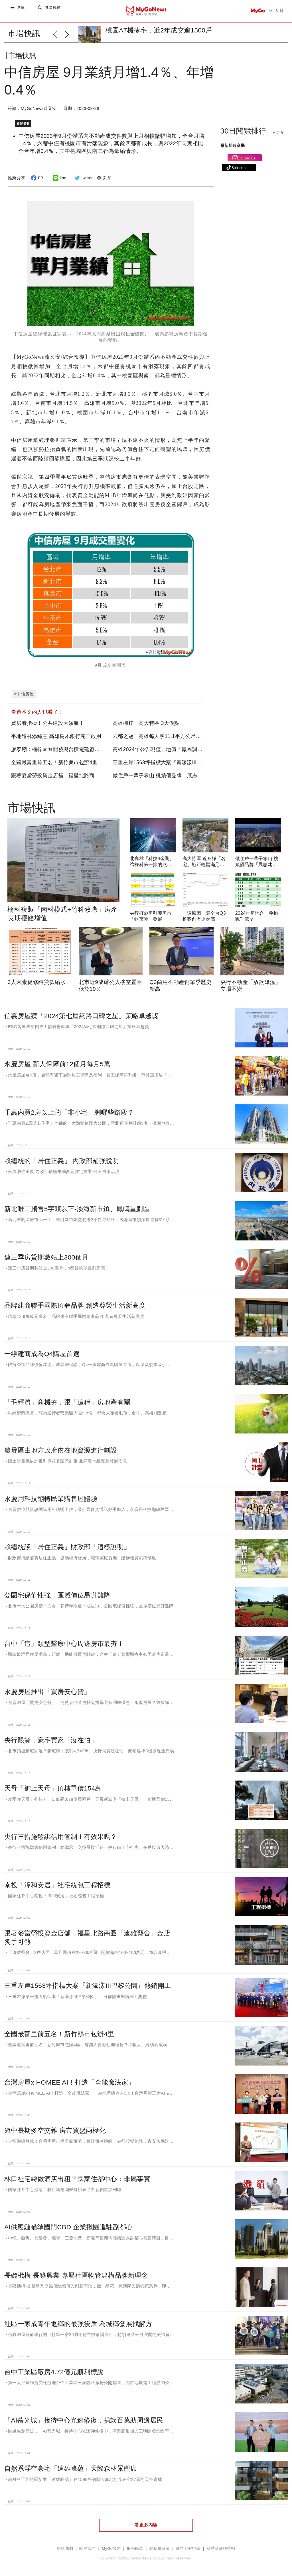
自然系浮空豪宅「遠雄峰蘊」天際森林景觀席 (70, 2462)
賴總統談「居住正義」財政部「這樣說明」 (67, 1540)
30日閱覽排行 (243, 135)
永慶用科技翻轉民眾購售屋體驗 (50, 1492)
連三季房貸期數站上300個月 (46, 1250)
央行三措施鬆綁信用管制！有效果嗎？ (60, 1830)
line (58, 182)
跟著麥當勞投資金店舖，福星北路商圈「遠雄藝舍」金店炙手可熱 (86, 769)
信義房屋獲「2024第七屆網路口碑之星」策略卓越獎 (81, 1009)
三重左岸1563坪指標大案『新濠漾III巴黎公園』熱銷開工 (178, 756)
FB (36, 182)
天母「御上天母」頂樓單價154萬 (53, 1781)
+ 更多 (278, 137)
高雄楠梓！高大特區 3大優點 (146, 716)
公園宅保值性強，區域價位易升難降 (57, 1588)
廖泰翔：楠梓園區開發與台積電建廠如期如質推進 (68, 743)
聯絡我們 (65, 2542)
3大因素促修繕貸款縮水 (37, 975)
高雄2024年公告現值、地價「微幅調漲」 (160, 743)
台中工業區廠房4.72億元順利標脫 (54, 2365)
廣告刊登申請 (188, 2542)
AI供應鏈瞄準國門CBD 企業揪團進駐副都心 (68, 2220)
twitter (83, 182)
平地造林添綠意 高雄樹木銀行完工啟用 (56, 730)
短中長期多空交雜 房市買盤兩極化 (55, 2124)
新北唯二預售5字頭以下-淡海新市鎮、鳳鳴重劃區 (77, 1202)
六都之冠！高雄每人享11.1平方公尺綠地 (159, 730)
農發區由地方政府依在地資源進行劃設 (60, 1443)
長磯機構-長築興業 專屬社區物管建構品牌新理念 (76, 2269)
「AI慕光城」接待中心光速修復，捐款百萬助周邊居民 (83, 2413)
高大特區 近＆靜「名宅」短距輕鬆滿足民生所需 (204, 858)
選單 (21, 11)
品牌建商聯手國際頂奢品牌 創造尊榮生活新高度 (75, 1299)
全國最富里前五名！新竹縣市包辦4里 (54, 756)
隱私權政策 (159, 2542)
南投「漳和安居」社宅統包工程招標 (57, 1878)
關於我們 (87, 2542)
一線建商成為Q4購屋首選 (42, 1347)
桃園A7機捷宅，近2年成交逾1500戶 (159, 30)
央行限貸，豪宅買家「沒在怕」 (50, 1733)
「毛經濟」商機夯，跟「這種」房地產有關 (67, 1395)
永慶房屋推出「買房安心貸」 (47, 1685)
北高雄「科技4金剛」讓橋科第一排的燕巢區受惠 (152, 858)
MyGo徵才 (111, 2542)
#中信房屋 (24, 687)
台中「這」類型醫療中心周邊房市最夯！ (64, 1636)
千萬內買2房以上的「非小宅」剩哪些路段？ (69, 1105)
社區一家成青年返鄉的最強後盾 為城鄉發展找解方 (78, 2317)
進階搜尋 (53, 11)
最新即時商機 (232, 150)
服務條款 (135, 2542)
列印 (103, 182)
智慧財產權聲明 (221, 2542)
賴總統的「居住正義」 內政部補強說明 (61, 1154)
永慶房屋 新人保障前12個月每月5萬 (57, 1057)
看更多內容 (145, 2518)
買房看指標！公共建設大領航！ (47, 716)
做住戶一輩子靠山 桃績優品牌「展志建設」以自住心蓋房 (178, 769)
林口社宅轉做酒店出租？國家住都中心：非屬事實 (77, 2172)
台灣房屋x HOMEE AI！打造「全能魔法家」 (69, 2075)
